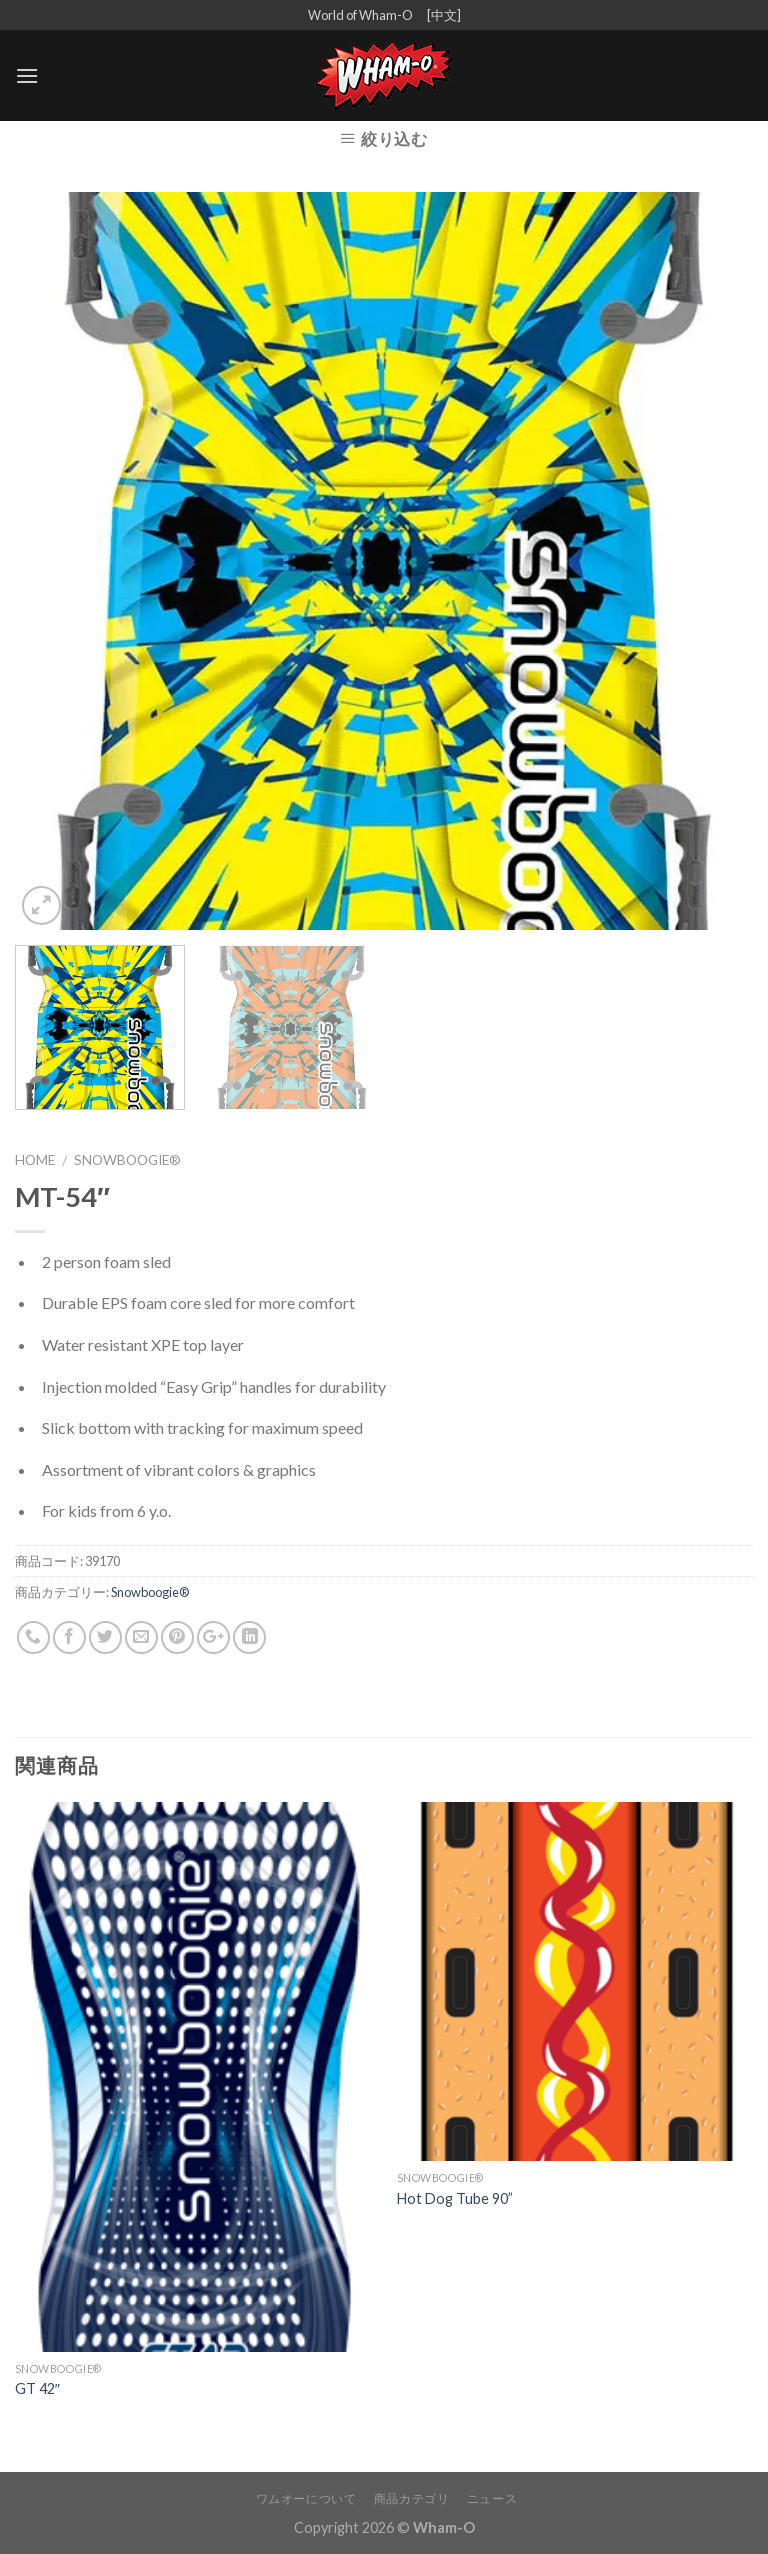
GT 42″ (37, 2388)
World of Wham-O (360, 15)
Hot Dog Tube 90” (455, 2198)
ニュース (492, 2498)
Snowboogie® (127, 1160)
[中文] (444, 15)
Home (35, 1160)
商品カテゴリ (412, 2498)
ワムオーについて (306, 2498)
